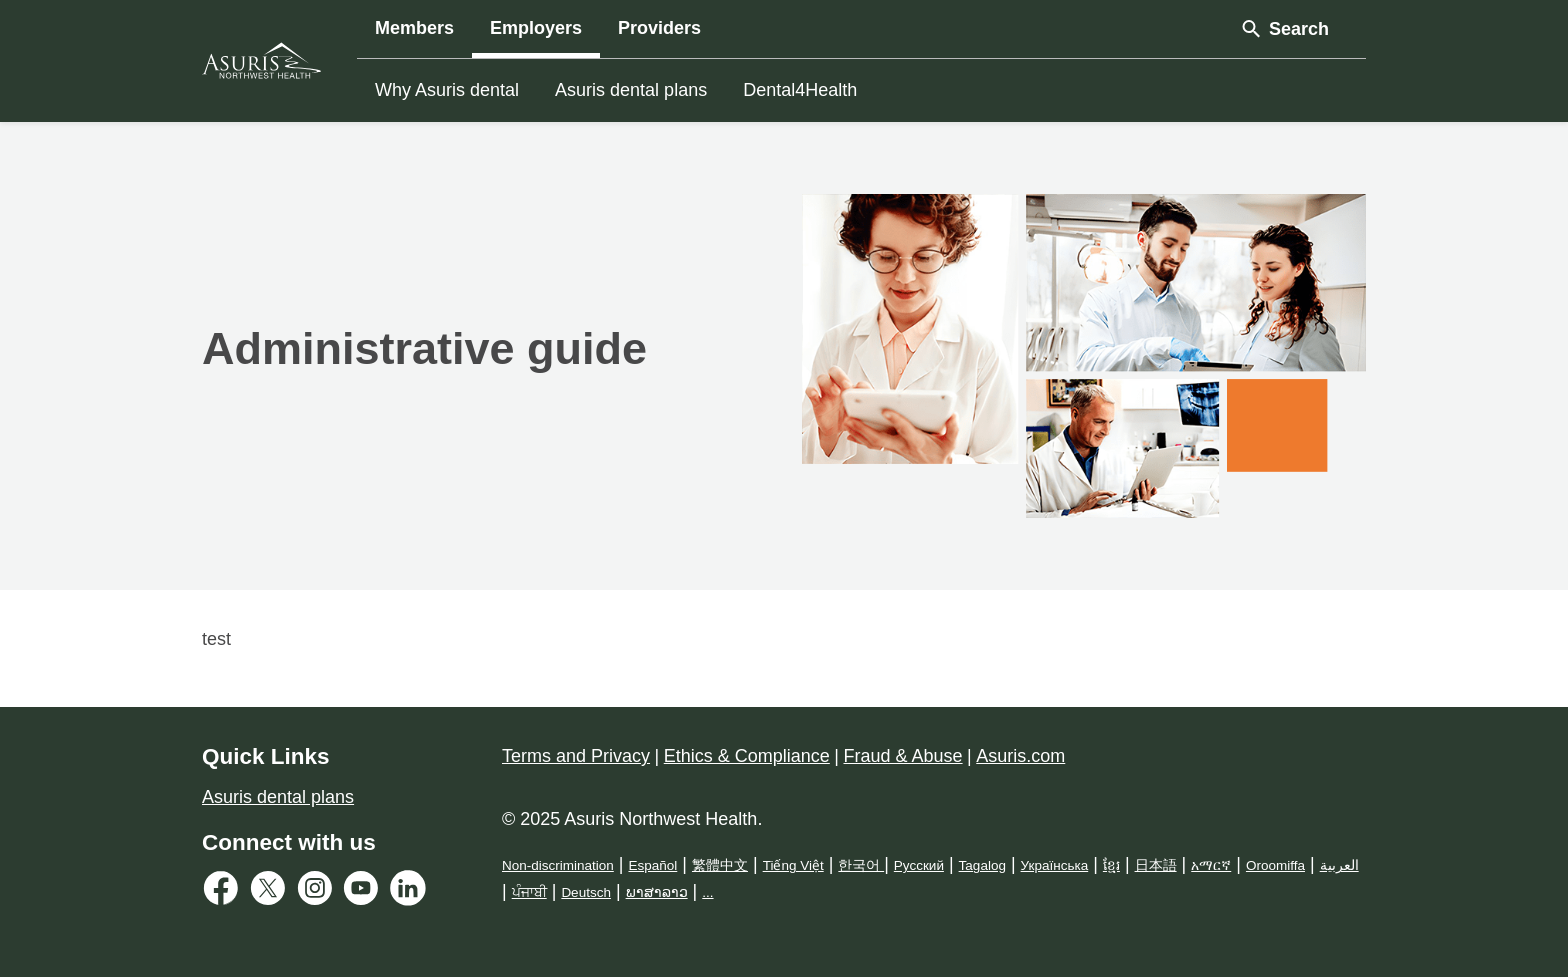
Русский (919, 865)
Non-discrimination (558, 865)
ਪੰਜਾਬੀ (529, 892)
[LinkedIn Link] (412, 893)
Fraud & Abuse (903, 756)
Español (652, 865)
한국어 (861, 865)
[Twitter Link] (272, 893)
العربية (1339, 865)
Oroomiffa (1275, 865)
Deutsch (586, 892)
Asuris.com (1020, 756)
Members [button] (414, 28)
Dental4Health (800, 90)
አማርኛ (1211, 865)
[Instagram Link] (319, 893)
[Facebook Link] (225, 893)
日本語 (1156, 865)
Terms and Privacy (576, 756)
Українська (1055, 865)
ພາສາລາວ (657, 892)
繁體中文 (720, 865)
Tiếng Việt (793, 865)
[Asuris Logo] (261, 60)
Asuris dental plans (631, 90)
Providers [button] (659, 28)
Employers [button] (536, 28)
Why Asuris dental (447, 90)
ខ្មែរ (1111, 865)
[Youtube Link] (365, 893)
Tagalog (982, 865)
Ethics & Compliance (747, 756)
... (707, 892)
